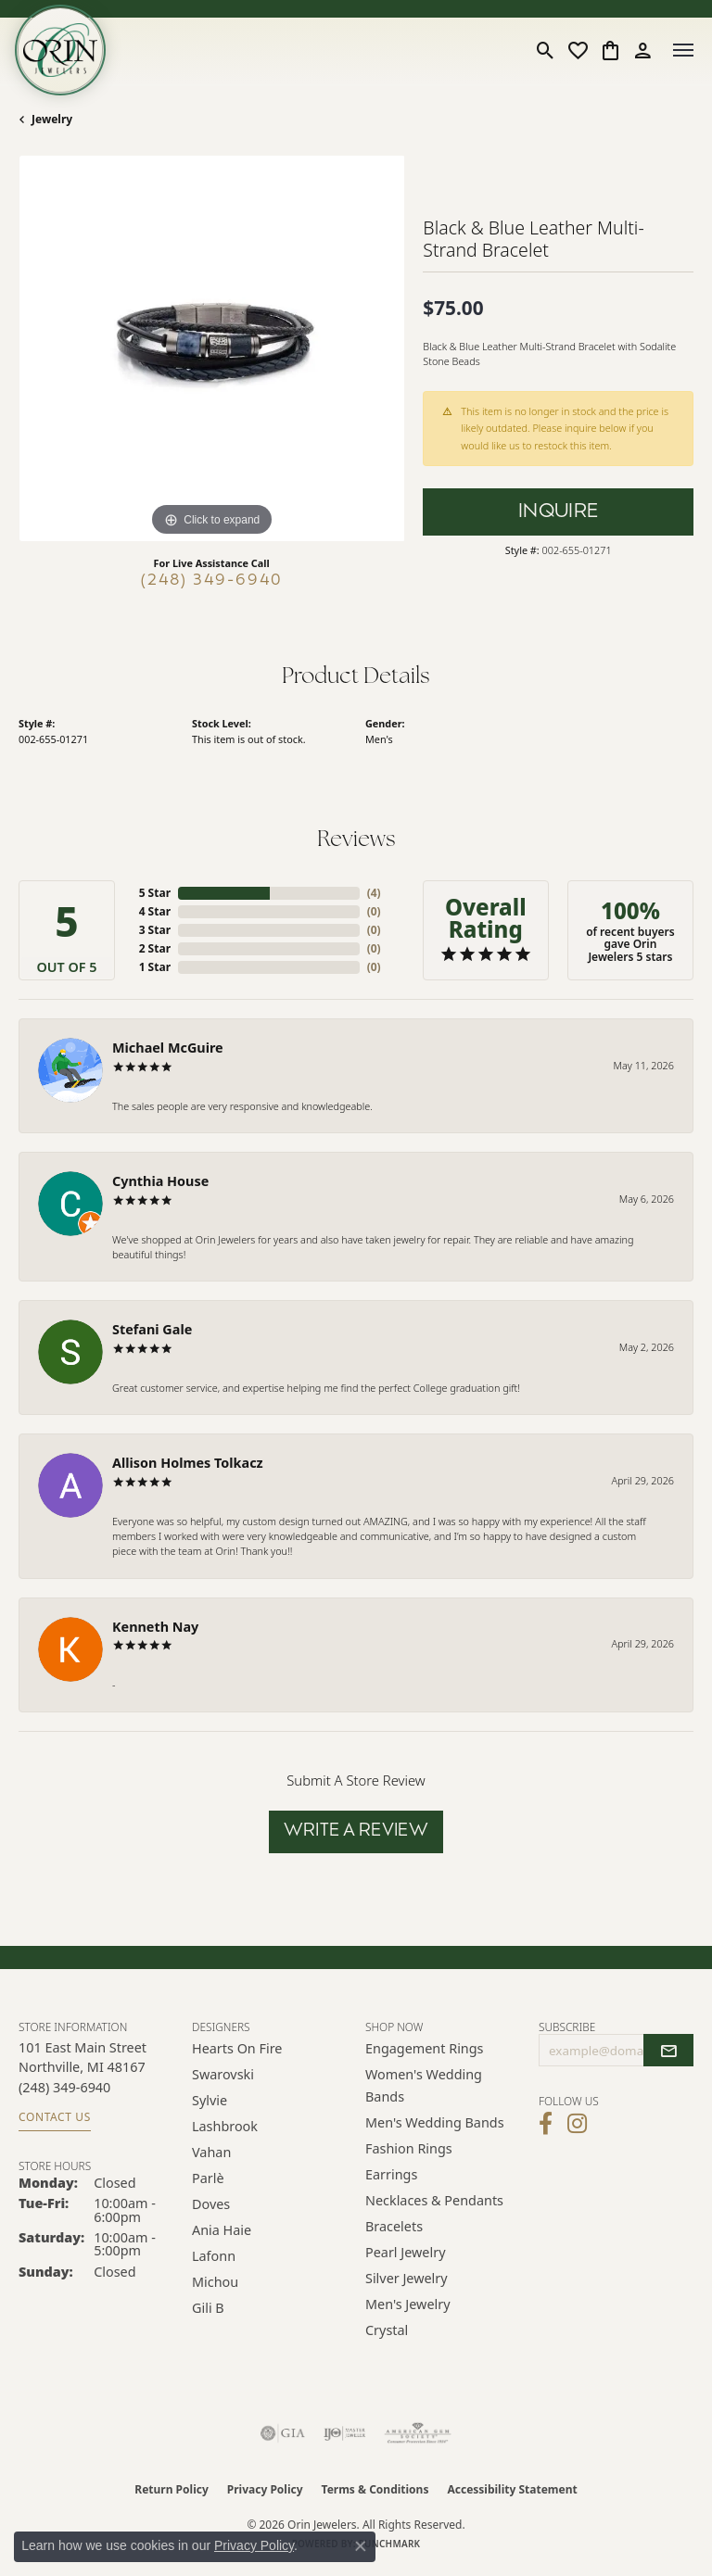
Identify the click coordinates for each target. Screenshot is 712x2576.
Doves (211, 2204)
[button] (545, 50)
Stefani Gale (152, 1329)
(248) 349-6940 (212, 581)
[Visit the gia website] (283, 2433)
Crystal (386, 2330)
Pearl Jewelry (405, 2252)
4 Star (155, 911)
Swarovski (223, 2074)
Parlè (208, 2178)
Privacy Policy (265, 2489)
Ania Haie (221, 2230)
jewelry (52, 119)
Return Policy (171, 2489)
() (374, 893)
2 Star (155, 948)
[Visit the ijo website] (344, 2433)
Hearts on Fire (237, 2048)
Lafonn (213, 2256)
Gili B (208, 2308)
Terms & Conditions (375, 2489)
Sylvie (209, 2100)
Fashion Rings (408, 2148)
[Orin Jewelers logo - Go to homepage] (60, 50)
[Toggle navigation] (683, 50)
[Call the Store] (64, 2087)
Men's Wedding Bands (434, 2122)
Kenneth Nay (155, 1626)
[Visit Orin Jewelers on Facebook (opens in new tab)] (546, 2124)
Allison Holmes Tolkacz (187, 1462)
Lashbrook (225, 2126)
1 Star (155, 967)
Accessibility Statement (512, 2489)
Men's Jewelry (408, 2304)
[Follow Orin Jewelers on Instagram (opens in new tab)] (577, 2124)
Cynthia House (160, 1181)
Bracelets (394, 2226)
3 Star (155, 930)
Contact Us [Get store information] (55, 2117)
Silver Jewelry (406, 2278)
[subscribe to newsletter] (668, 2050)
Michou (215, 2282)
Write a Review (356, 1831)
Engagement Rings (424, 2048)
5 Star (155, 893)
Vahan (211, 2152)
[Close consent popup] (360, 2546)
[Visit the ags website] (418, 2433)
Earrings (391, 2174)
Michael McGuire (167, 1047)
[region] (211, 348)
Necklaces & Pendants (434, 2200)
